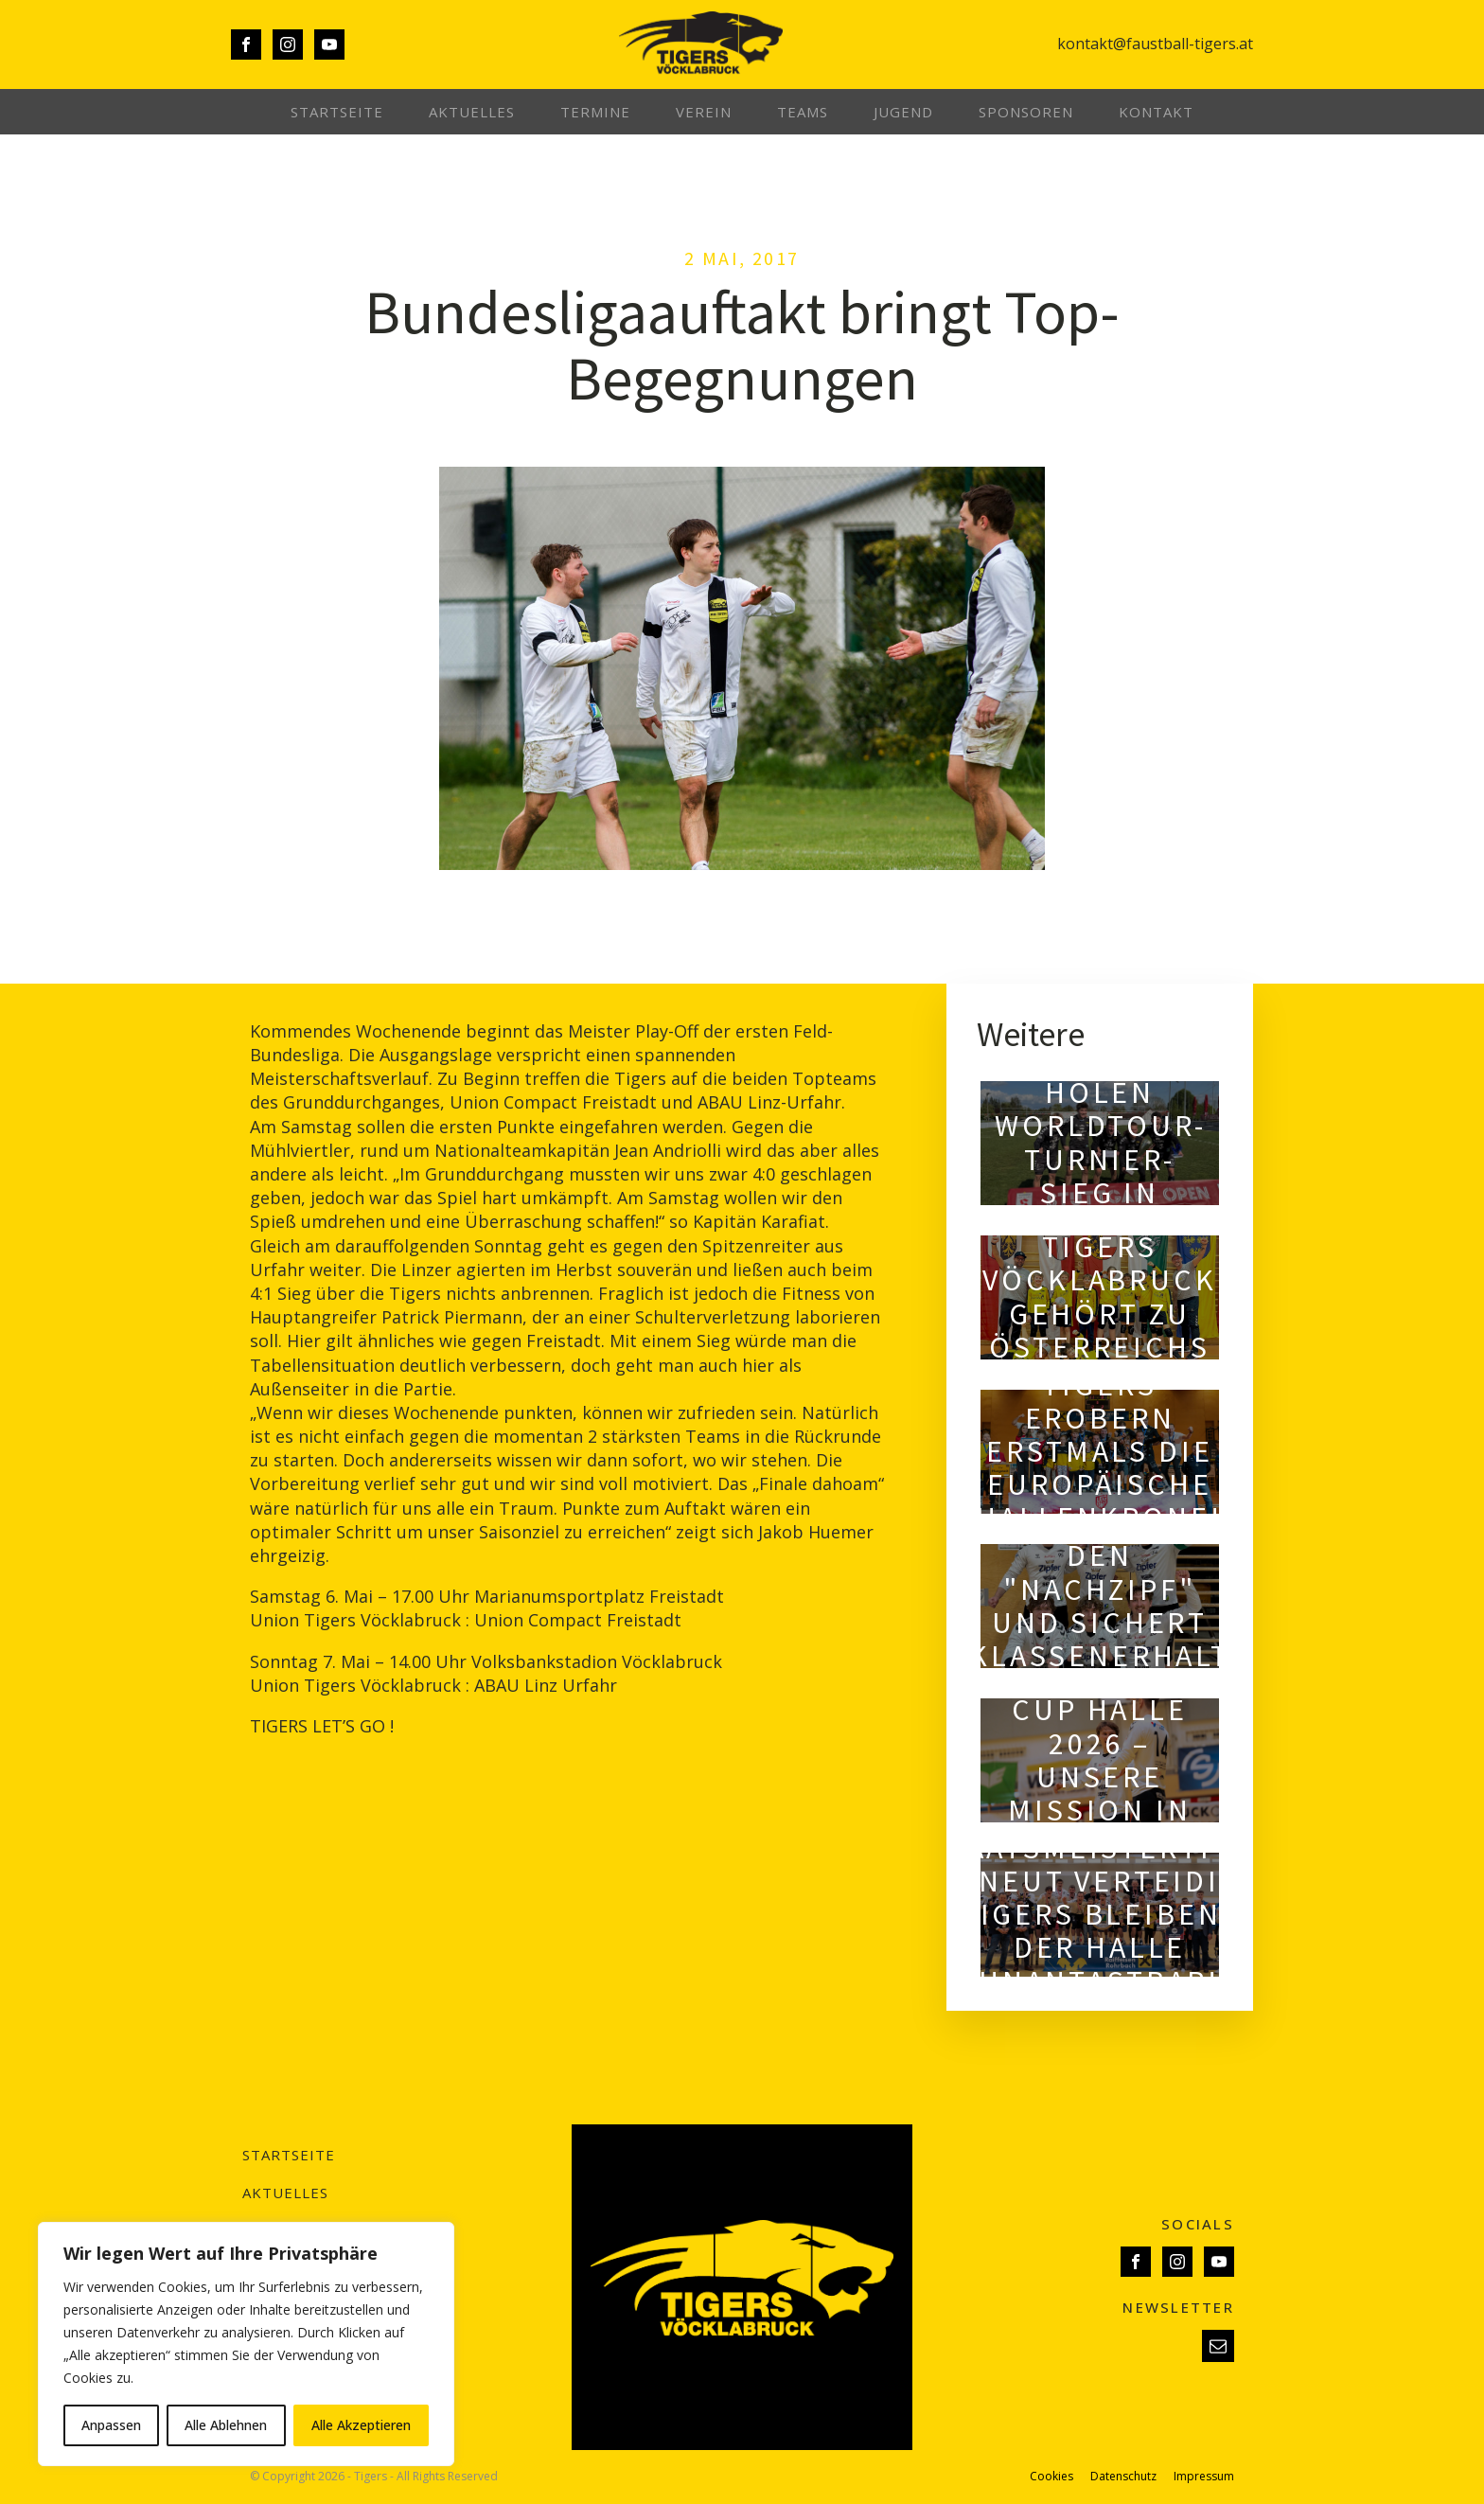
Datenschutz (1123, 2476)
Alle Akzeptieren (361, 2425)
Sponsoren (1026, 111)
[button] (1218, 2346)
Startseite (337, 111)
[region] (246, 2344)
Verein (704, 111)
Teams (802, 111)
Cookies (1051, 2476)
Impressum (1204, 2476)
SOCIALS (1197, 2223)
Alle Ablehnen (226, 2425)
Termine (595, 111)
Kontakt (1156, 111)
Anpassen (111, 2425)
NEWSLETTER (1178, 2307)
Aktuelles (472, 111)
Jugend (903, 111)
